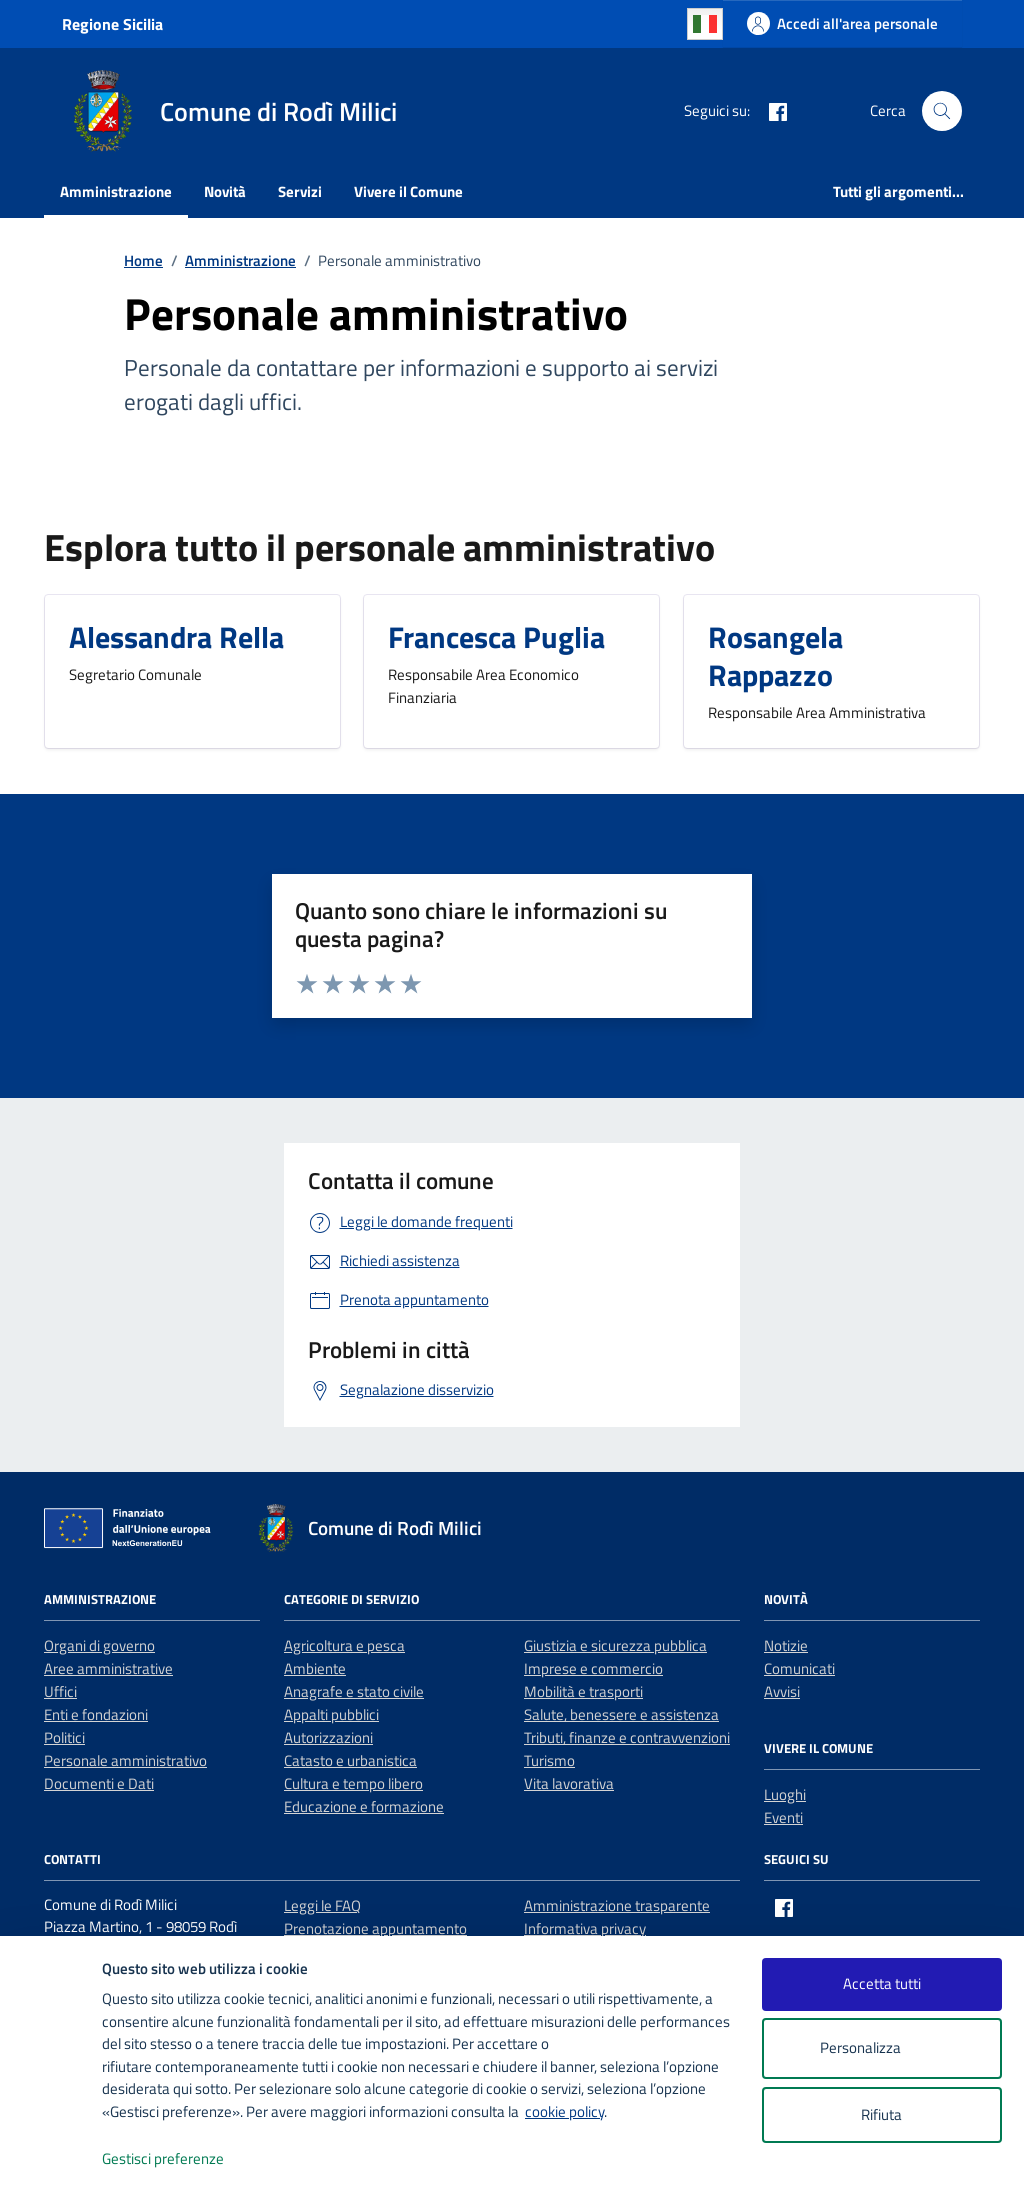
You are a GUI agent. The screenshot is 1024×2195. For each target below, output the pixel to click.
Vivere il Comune (408, 191)
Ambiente (315, 1668)
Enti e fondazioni (96, 1714)
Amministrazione (116, 191)
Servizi (300, 191)
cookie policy (564, 2111)
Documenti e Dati (99, 1783)
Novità (225, 191)
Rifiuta (881, 2114)
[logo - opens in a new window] (51, 2159)
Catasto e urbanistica (350, 1760)
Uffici (60, 1691)
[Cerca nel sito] (942, 111)
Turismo (549, 1760)
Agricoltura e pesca (344, 1645)
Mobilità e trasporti (583, 1691)
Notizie (786, 1645)
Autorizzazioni (328, 1737)
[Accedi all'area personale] (842, 23)
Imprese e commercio (593, 1668)
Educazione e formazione (364, 1806)
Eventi (783, 1817)
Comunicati (799, 1668)
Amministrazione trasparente (617, 1905)
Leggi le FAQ (322, 1905)
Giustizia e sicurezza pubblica (615, 1645)
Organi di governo (99, 1645)
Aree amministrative (108, 1668)
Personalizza (881, 2048)
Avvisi (782, 1691)
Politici (64, 1737)
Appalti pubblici (331, 1714)
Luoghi (785, 1794)
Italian (705, 24)
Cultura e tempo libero (353, 1783)
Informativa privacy (585, 1928)
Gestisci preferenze (184, 2159)
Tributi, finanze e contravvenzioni (627, 1737)
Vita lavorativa (569, 1783)
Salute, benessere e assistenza (621, 1714)
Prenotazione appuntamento (375, 1928)
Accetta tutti (882, 1983)
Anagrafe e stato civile (354, 1691)
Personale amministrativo (125, 1760)
